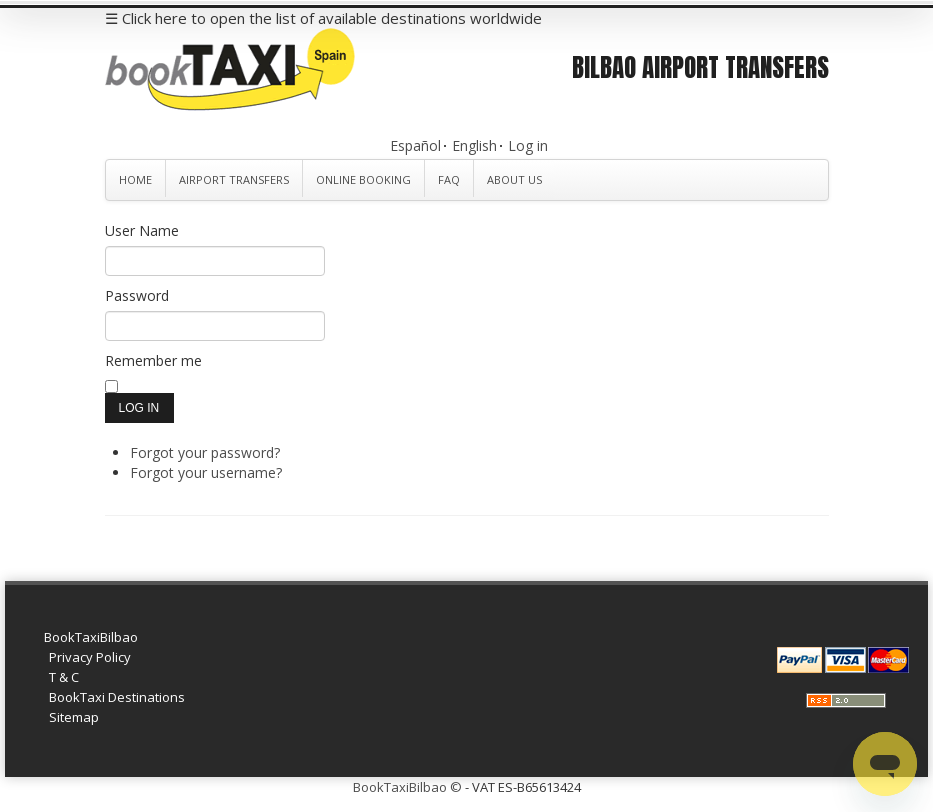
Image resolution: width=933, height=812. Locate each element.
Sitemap (74, 717)
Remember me (153, 360)
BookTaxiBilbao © (407, 787)
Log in (528, 145)
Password (137, 295)
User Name (142, 230)
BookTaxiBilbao (91, 637)
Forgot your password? (205, 452)
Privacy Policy (90, 657)
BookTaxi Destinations (117, 697)
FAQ (449, 179)
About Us (514, 179)
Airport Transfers (234, 179)
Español (415, 145)
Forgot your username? (206, 472)
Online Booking (363, 179)
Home (135, 179)
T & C (64, 677)
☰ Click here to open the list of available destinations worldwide (323, 18)
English (474, 145)
